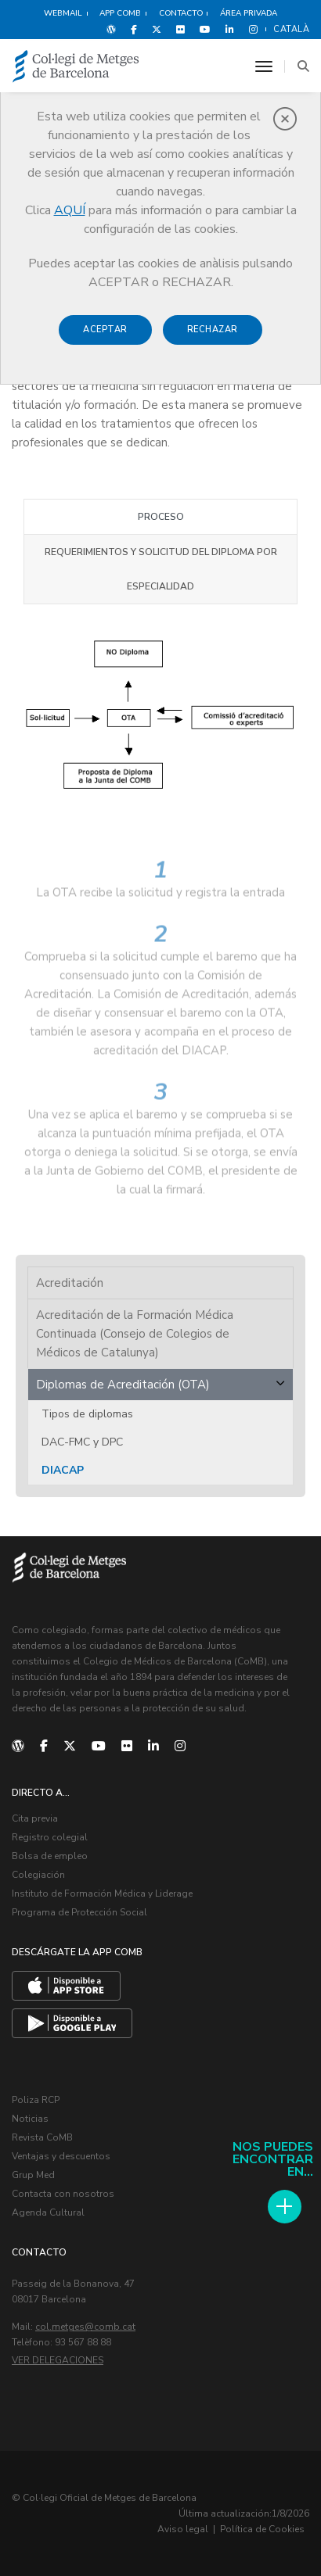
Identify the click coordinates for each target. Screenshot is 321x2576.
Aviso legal (182, 2529)
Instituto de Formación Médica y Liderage (102, 1893)
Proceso (161, 517)
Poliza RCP (36, 2100)
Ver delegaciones (57, 2360)
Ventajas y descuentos (61, 2156)
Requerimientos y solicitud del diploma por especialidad (161, 569)
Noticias (30, 2118)
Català (291, 29)
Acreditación (69, 1283)
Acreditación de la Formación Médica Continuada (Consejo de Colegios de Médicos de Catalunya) (134, 1333)
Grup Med (33, 2175)
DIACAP (62, 1470)
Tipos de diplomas (87, 1413)
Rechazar (212, 329)
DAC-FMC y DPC (82, 1442)
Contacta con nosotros (63, 2193)
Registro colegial (50, 1837)
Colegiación (38, 1874)
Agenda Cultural (48, 2212)
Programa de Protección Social (79, 1912)
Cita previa (35, 1818)
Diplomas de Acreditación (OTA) (123, 1384)
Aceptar (105, 329)
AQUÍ (69, 210)
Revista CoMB (42, 2137)
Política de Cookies (262, 2529)
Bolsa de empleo (50, 1856)
